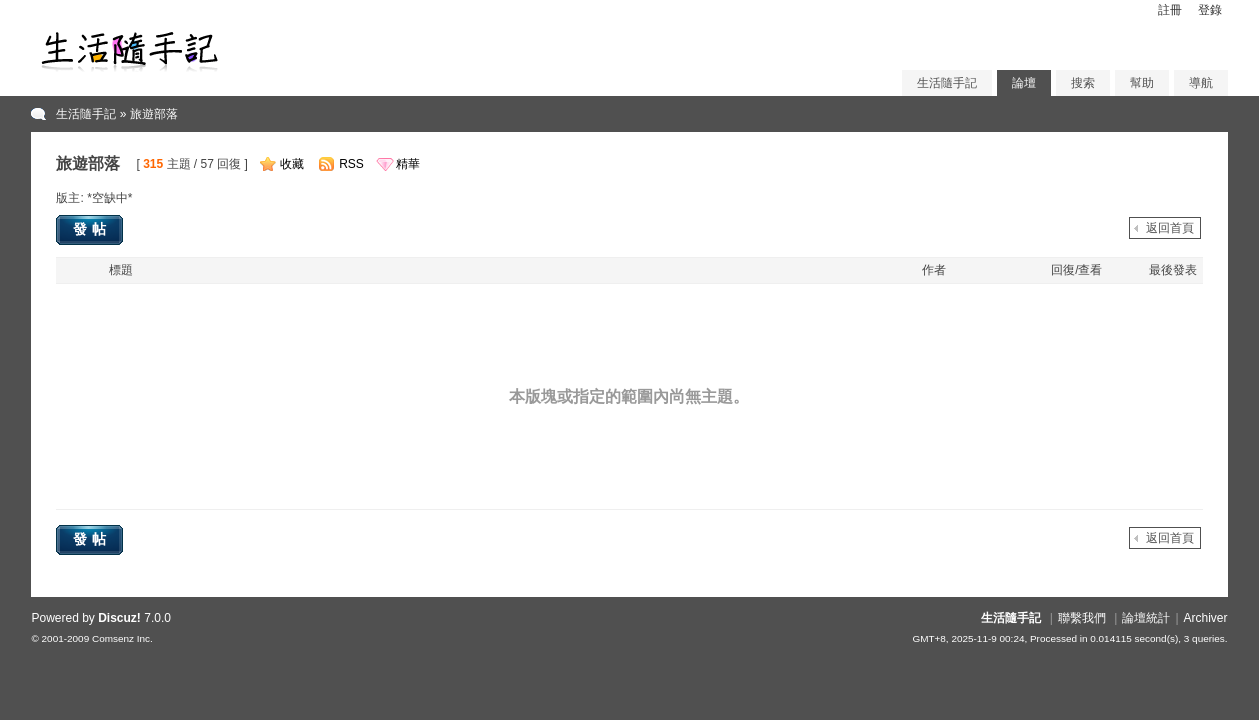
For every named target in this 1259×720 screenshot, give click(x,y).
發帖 (92, 229)
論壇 (1024, 83)
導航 (1201, 83)
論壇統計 (1146, 618)
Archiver (1206, 618)
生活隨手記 (947, 83)
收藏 (292, 164)
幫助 (1142, 83)
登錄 (1210, 10)
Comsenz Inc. (122, 638)
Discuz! (119, 618)
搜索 (1083, 83)
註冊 (1170, 10)
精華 (408, 164)
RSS (351, 164)
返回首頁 (1170, 228)
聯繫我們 (1082, 618)
